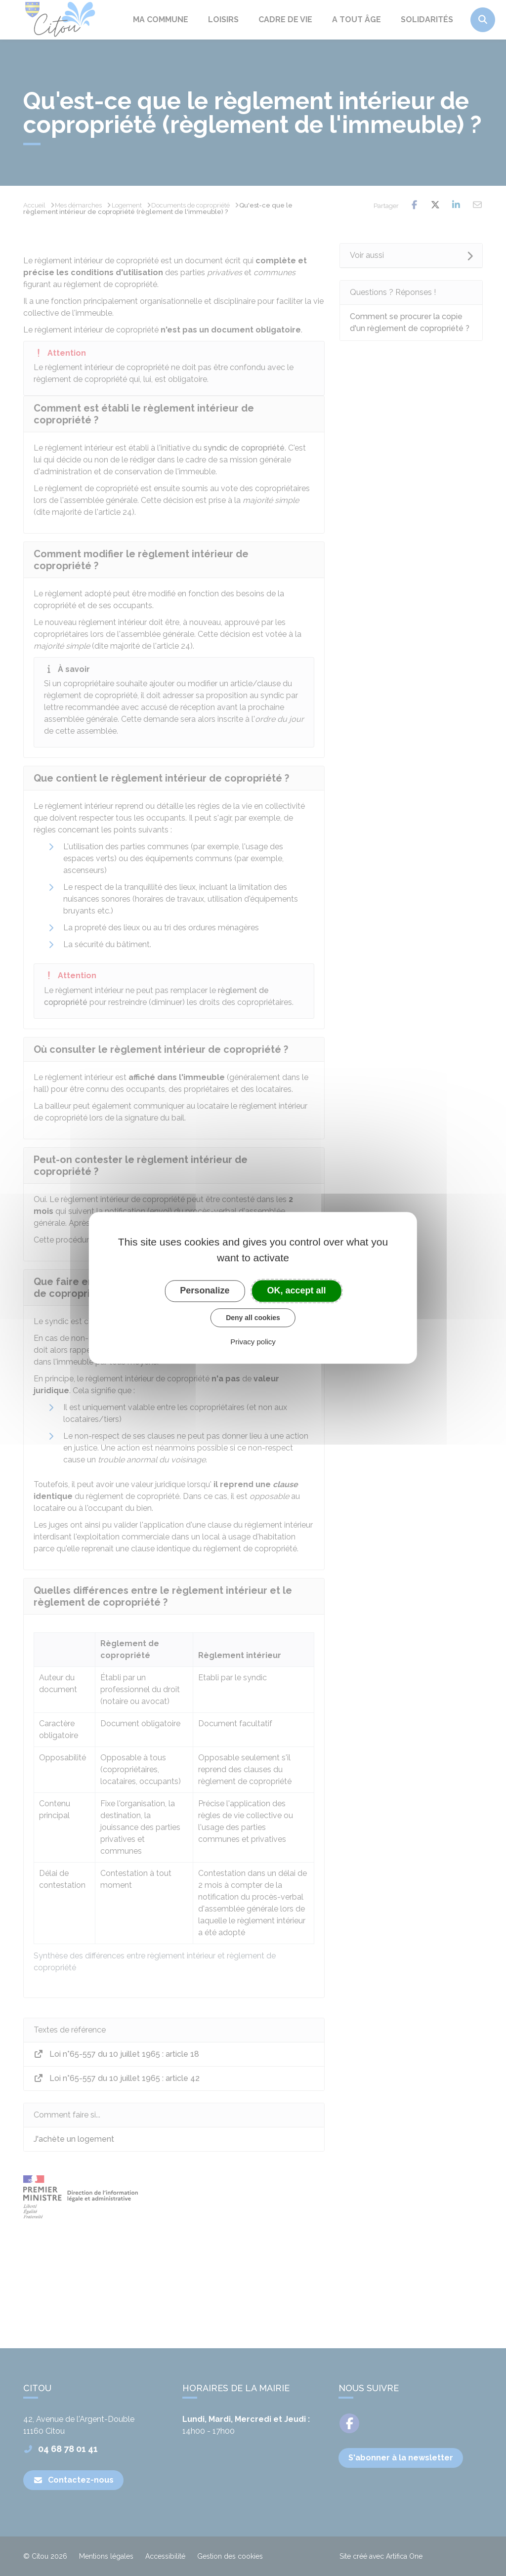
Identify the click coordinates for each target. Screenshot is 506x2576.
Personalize (204, 1290)
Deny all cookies (253, 1318)
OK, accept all (296, 1290)
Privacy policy (253, 1342)
